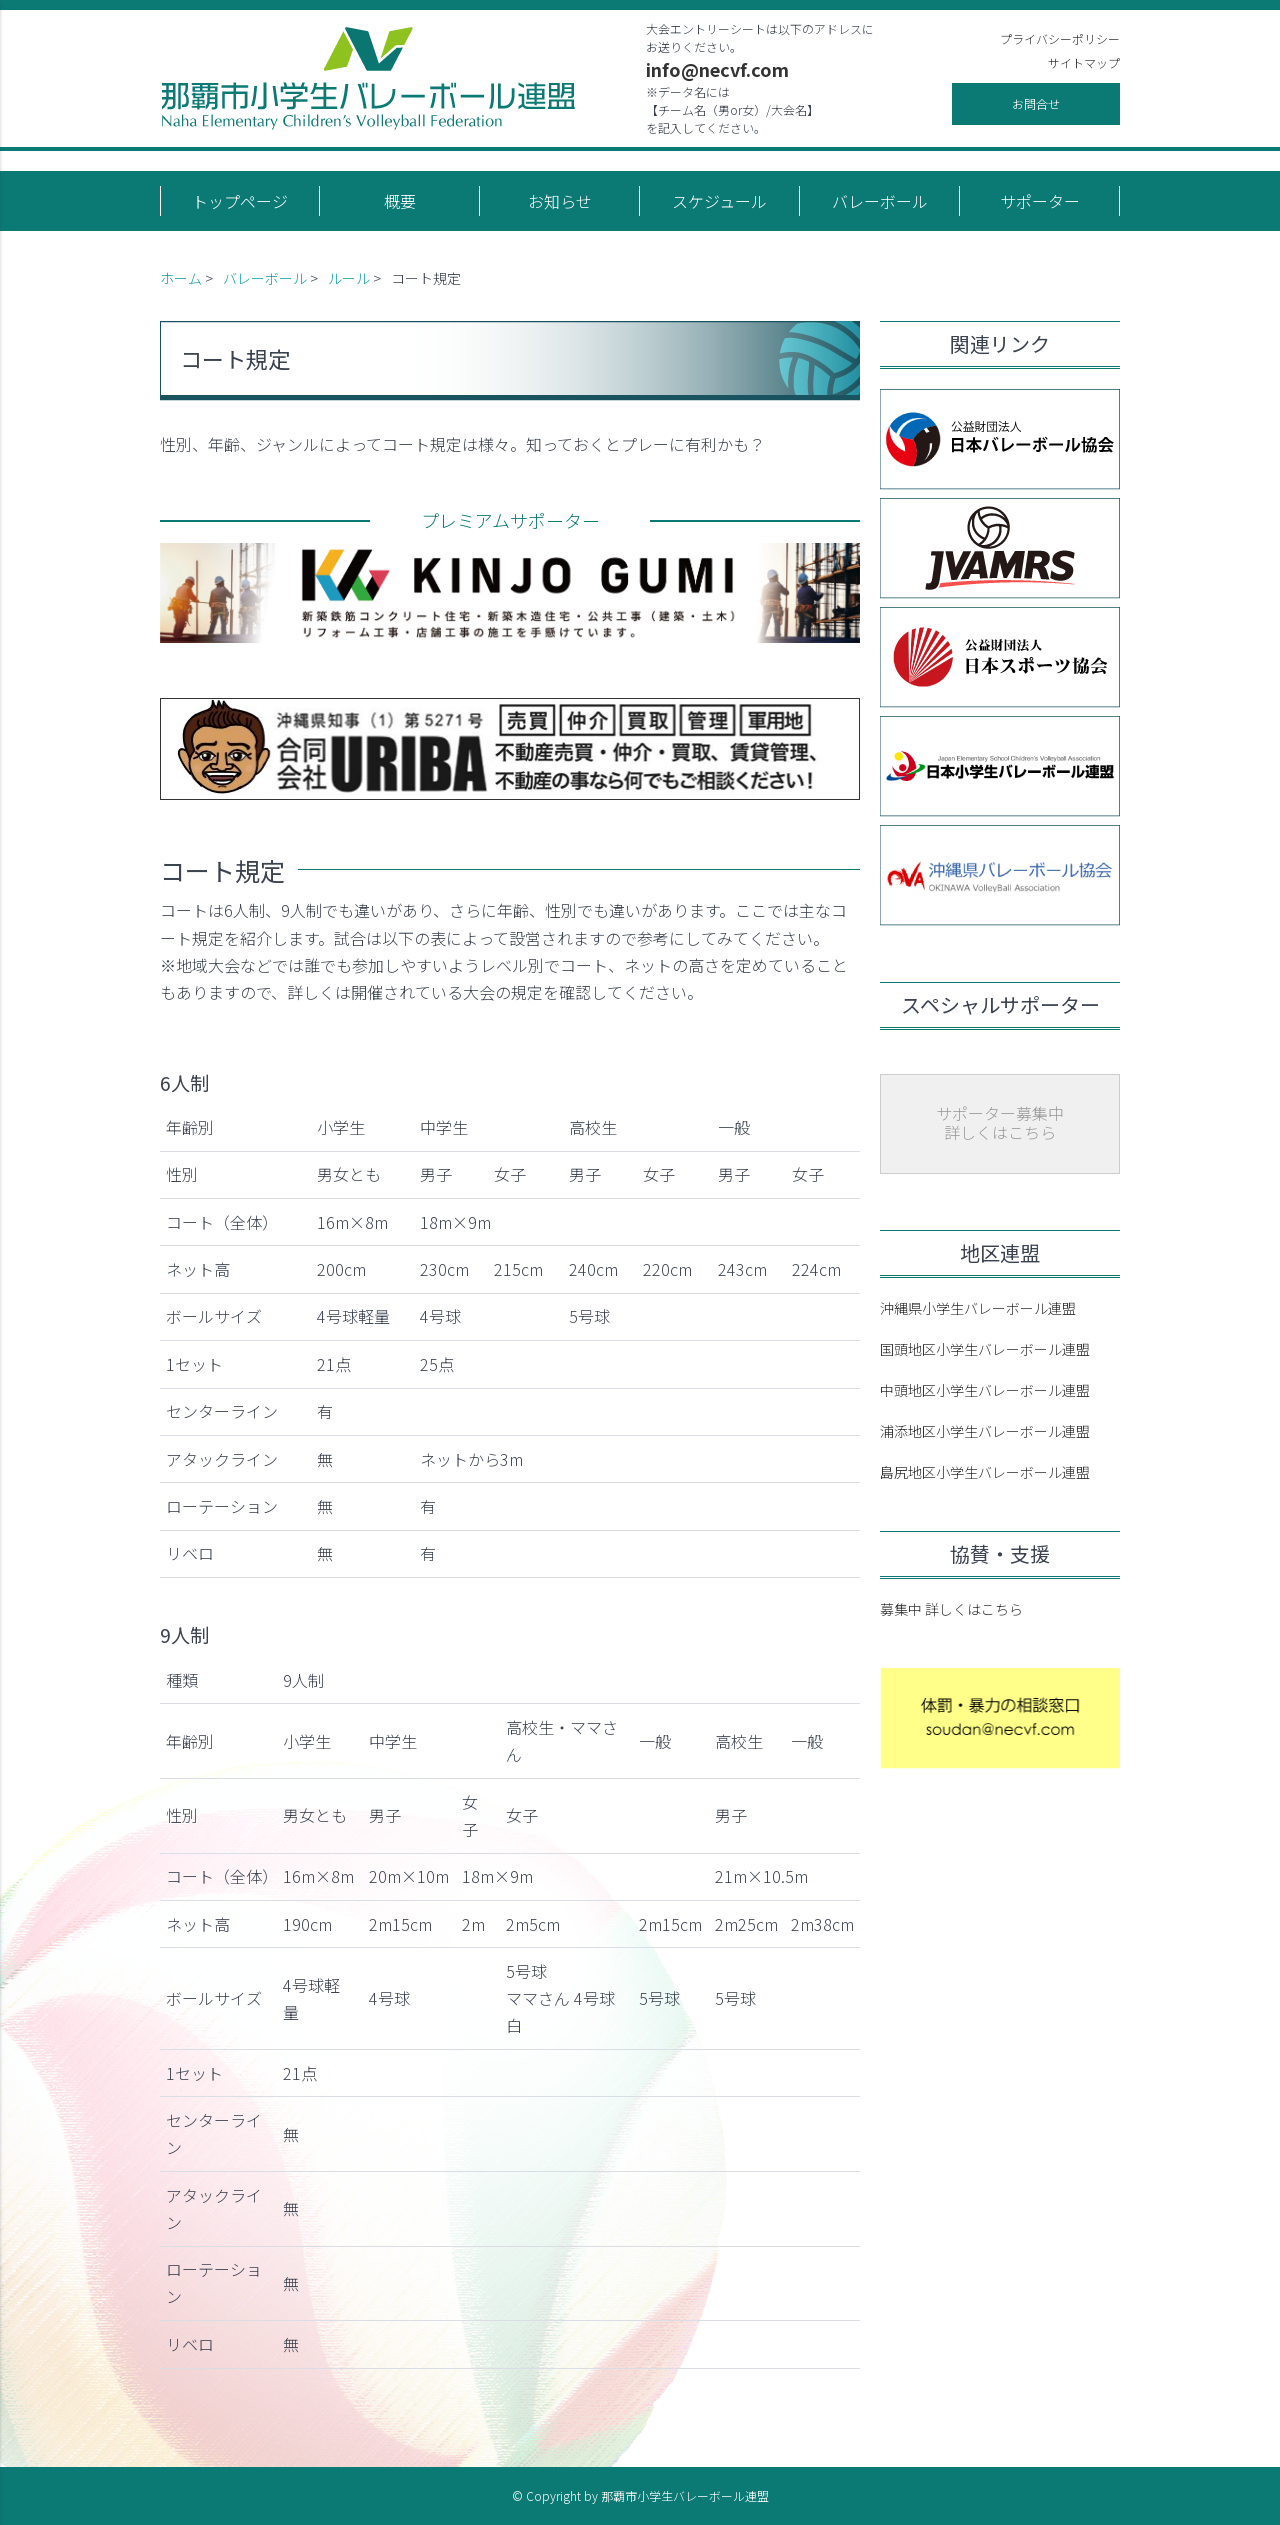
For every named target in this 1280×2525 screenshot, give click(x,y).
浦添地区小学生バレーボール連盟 (985, 1431)
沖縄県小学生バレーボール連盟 (978, 1308)
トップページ (240, 201)
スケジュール (719, 201)
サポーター (1040, 201)
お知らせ (560, 201)
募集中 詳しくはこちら (951, 1609)
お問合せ (1036, 103)
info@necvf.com (717, 69)
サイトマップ (1084, 62)
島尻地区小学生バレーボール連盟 (985, 1472)
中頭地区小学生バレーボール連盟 (985, 1390)
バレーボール (880, 201)
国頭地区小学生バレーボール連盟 (985, 1349)
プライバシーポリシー (1060, 38)
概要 (400, 201)
